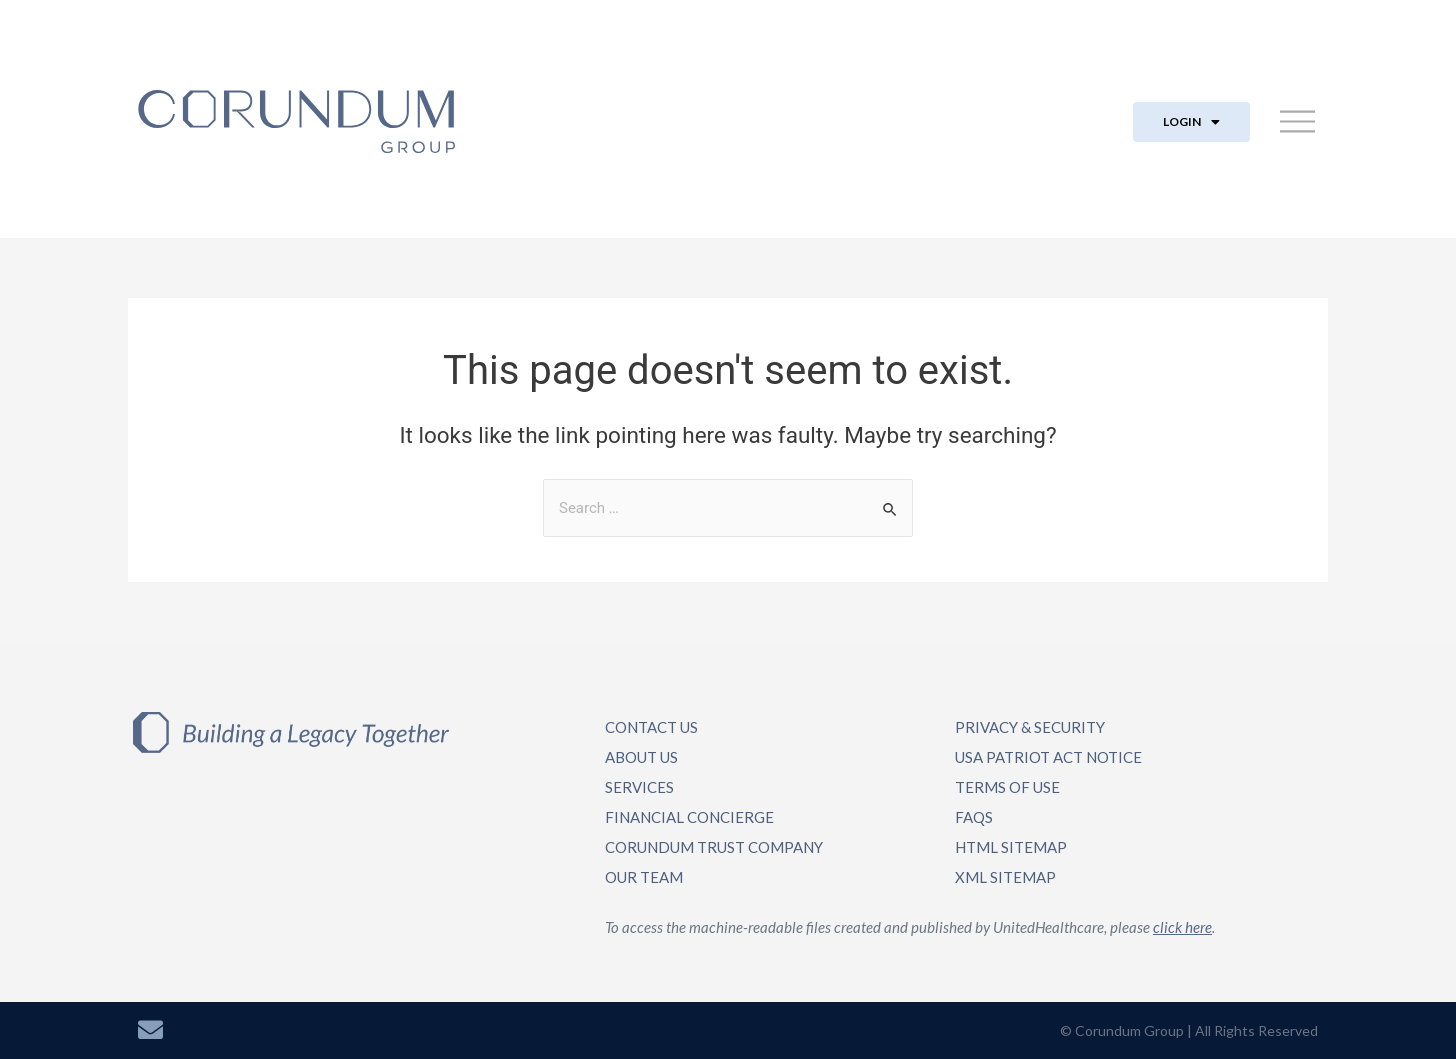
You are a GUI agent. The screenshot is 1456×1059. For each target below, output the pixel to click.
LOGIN (1191, 122)
